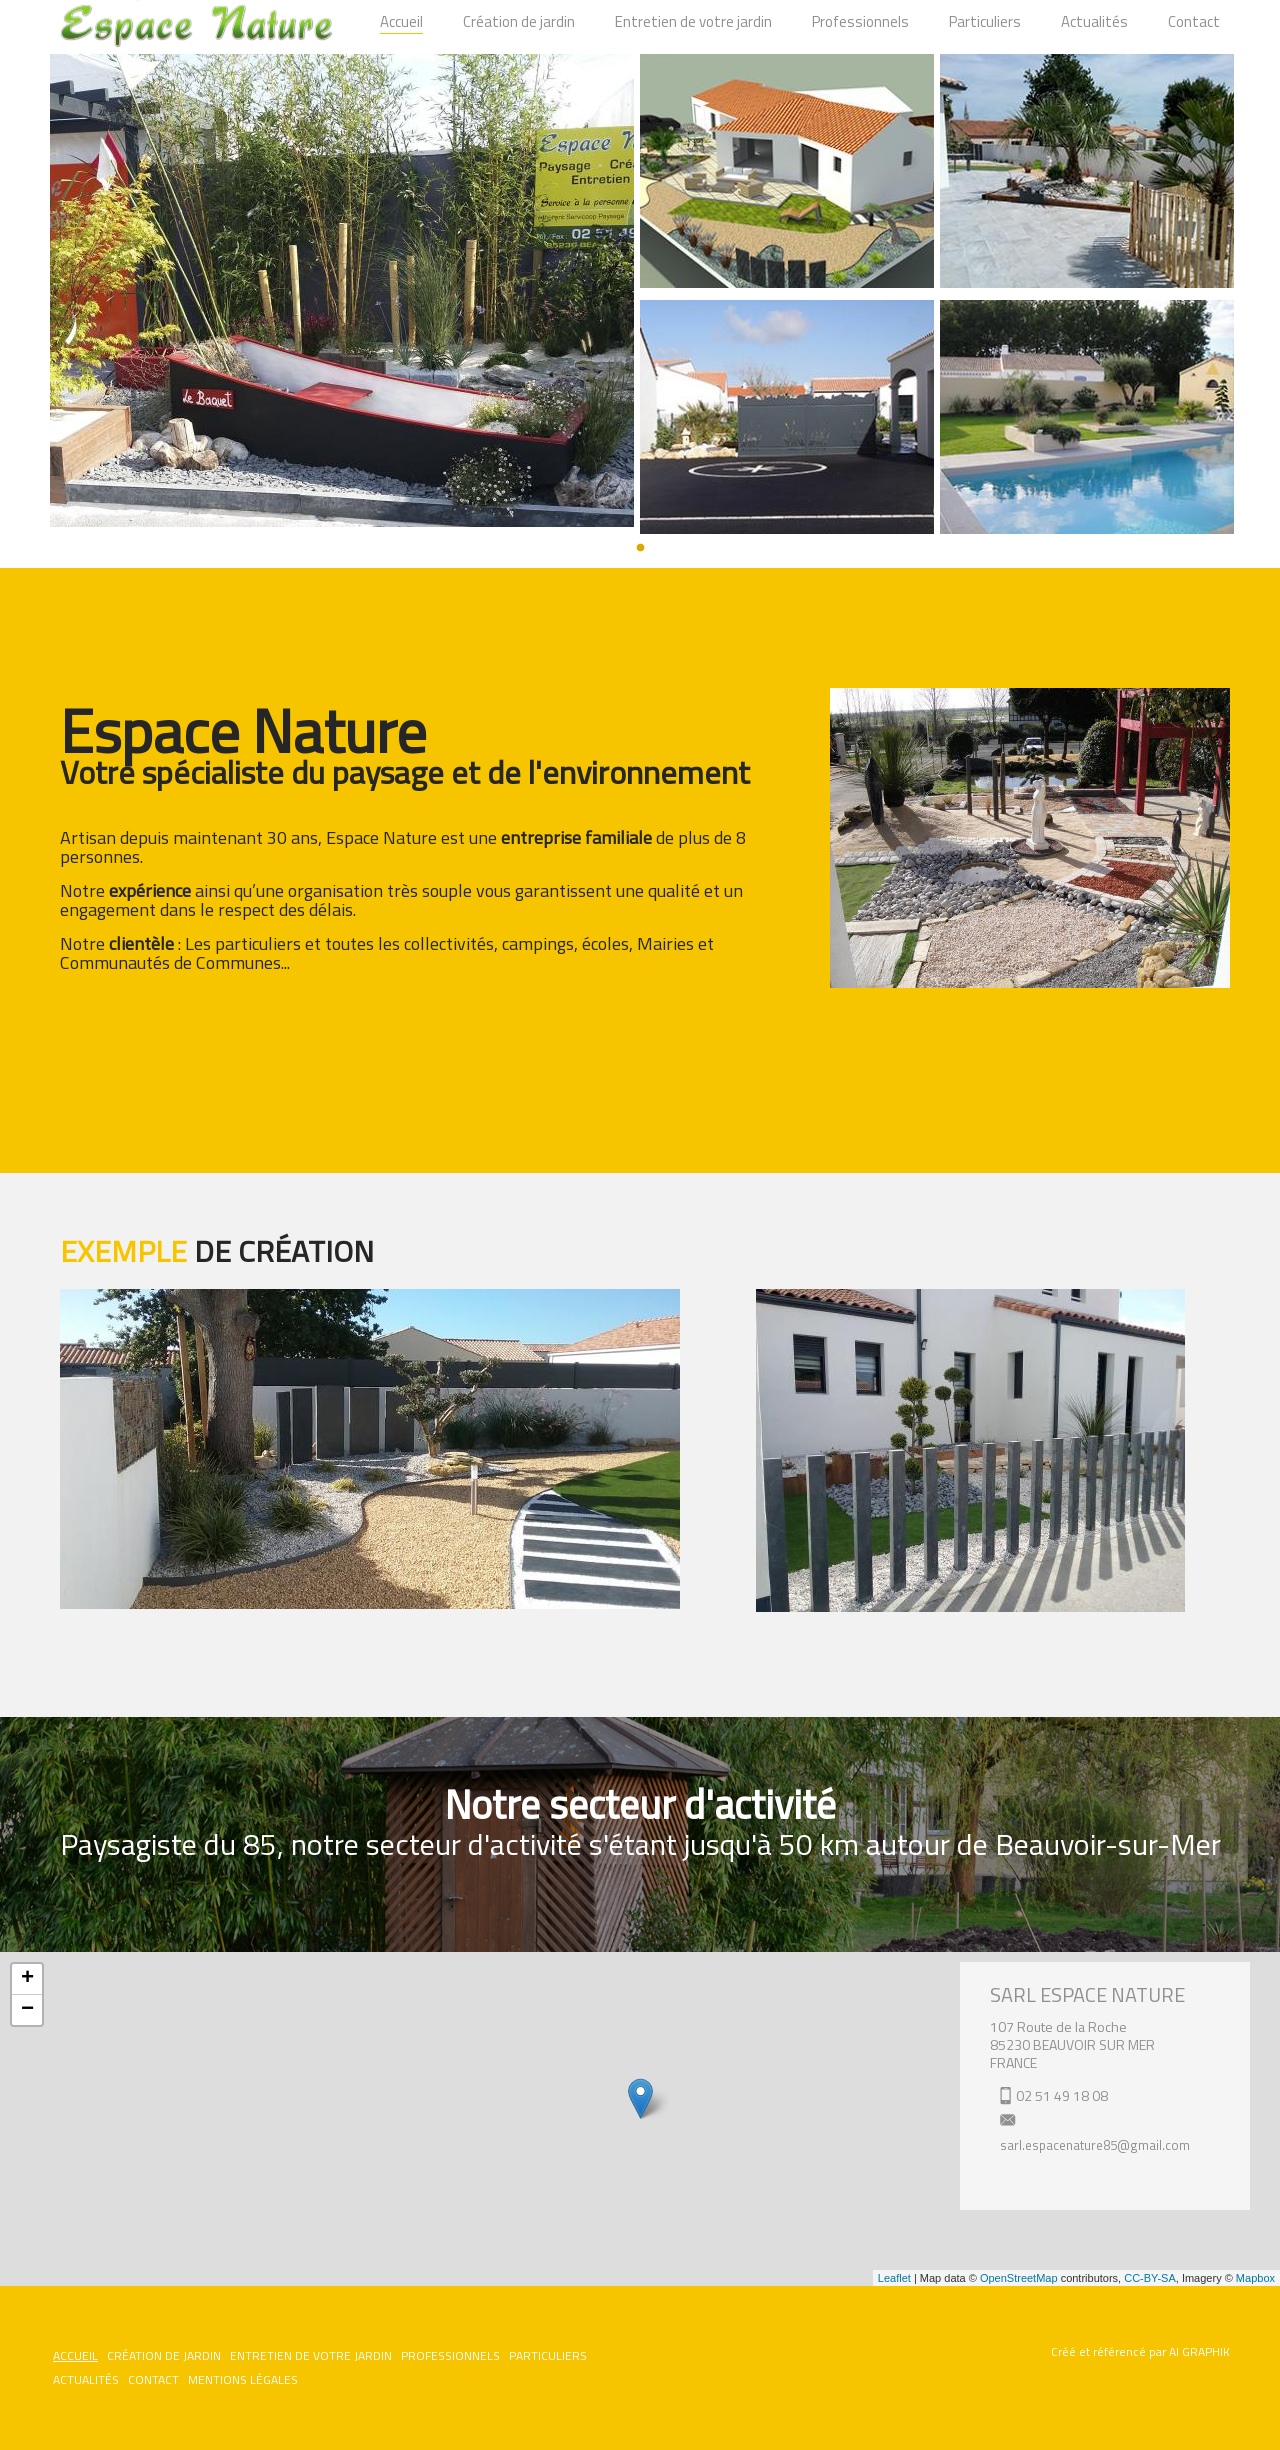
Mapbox (1255, 2278)
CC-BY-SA (1150, 2278)
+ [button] (27, 1979)
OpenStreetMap (1019, 2278)
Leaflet (894, 2278)
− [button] (27, 2010)
